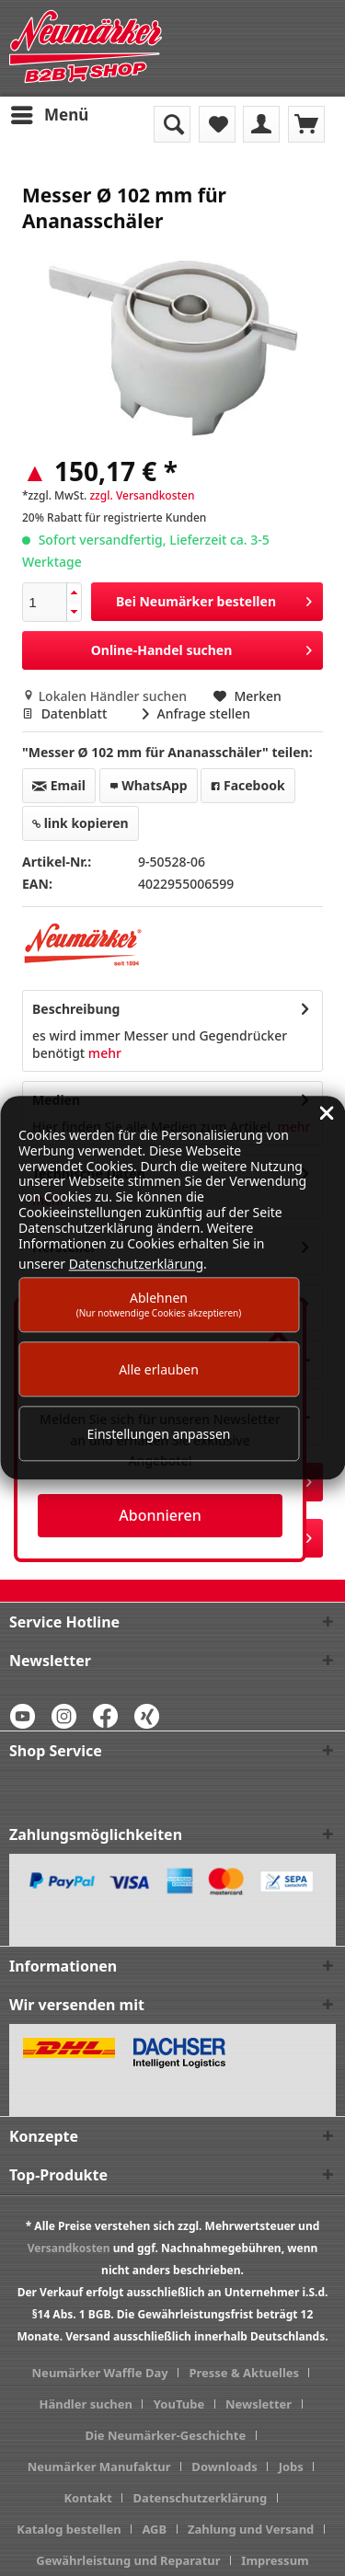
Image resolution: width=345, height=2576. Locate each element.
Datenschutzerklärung (200, 2498)
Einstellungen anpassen (159, 1434)
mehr (103, 1053)
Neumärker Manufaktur (99, 2466)
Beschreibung (76, 1009)
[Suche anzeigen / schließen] (172, 124)
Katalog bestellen (69, 2529)
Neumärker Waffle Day (100, 2372)
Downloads (224, 2466)
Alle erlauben (159, 1369)
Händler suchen (85, 2404)
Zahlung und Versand (251, 2529)
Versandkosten (69, 2248)
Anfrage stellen (196, 713)
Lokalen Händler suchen (106, 696)
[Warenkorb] (306, 124)
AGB (154, 2529)
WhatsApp (148, 785)
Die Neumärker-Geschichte (165, 2435)
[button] (73, 593)
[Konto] (261, 124)
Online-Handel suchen (201, 647)
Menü (49, 112)
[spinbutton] (45, 602)
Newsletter (258, 2404)
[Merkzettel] (217, 124)
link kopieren (80, 823)
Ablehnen (159, 1304)
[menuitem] (49, 115)
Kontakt (87, 2498)
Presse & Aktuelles (244, 2372)
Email (59, 785)
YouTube (179, 2404)
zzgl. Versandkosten (141, 495)
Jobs (291, 2466)
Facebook (247, 785)
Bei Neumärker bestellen (214, 598)
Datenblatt (66, 713)
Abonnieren (160, 1515)
